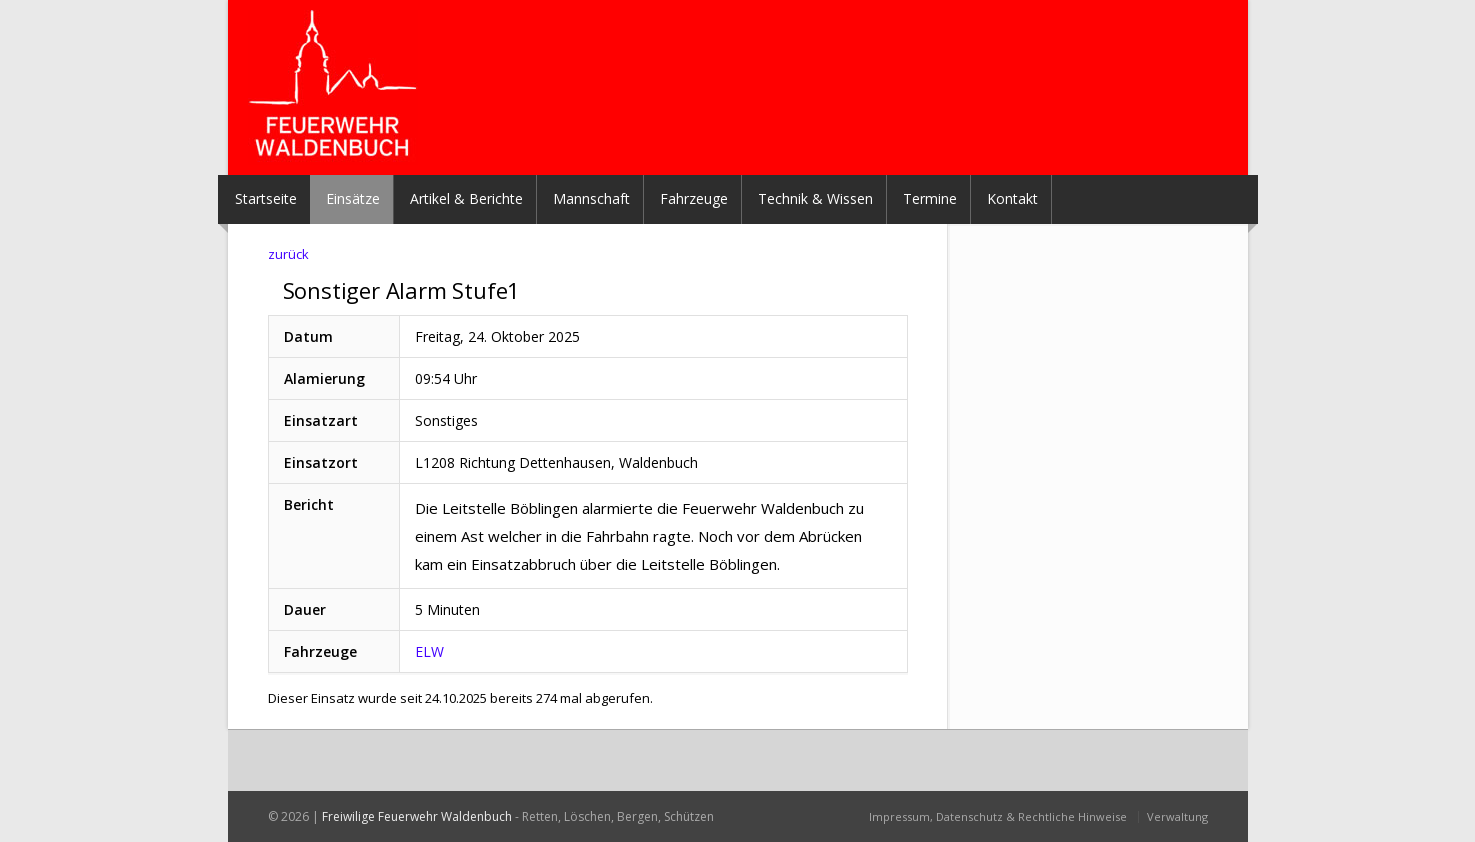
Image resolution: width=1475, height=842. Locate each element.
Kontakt (1012, 198)
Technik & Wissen (815, 198)
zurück (288, 254)
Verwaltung (1177, 816)
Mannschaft (591, 198)
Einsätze (353, 198)
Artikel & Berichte (466, 198)
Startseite (266, 198)
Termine (930, 198)
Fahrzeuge (694, 198)
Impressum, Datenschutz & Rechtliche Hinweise (998, 816)
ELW (429, 651)
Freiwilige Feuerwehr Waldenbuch (417, 816)
